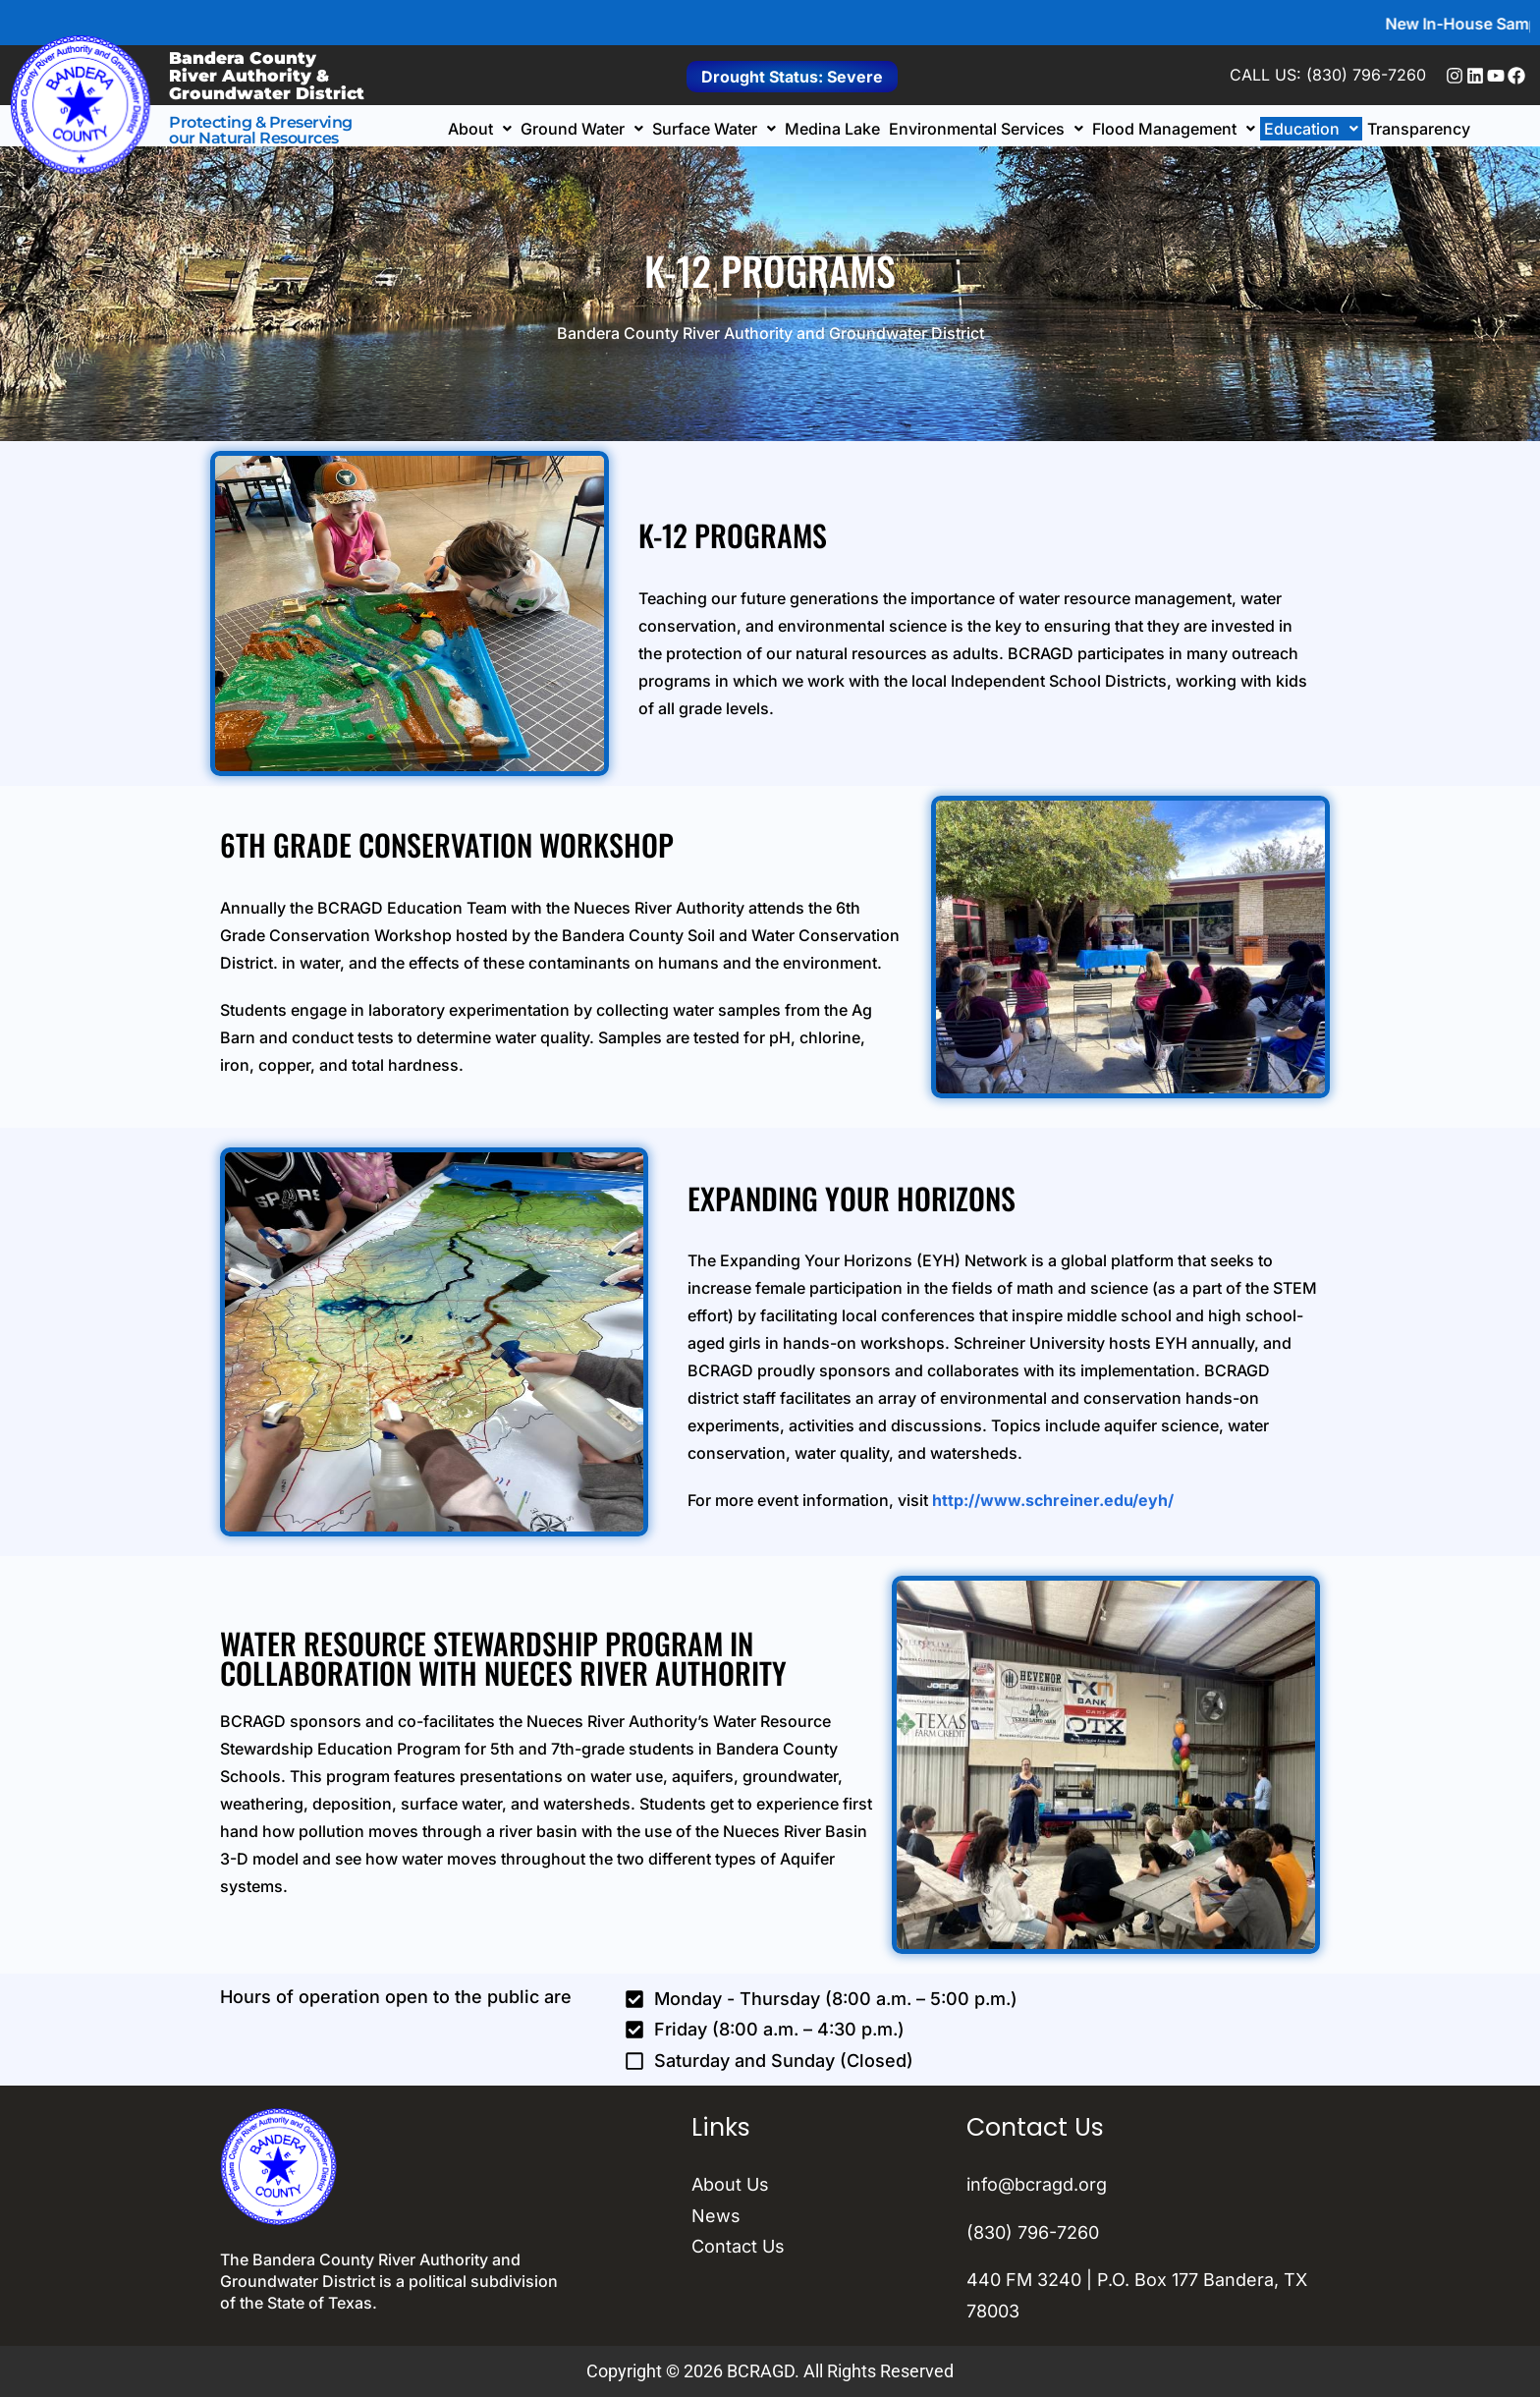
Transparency (1418, 129)
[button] (480, 128)
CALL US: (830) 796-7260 (1328, 74)
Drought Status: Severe (792, 76)
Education (1311, 129)
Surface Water (714, 129)
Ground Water (582, 129)
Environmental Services (986, 129)
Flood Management (1173, 129)
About (480, 129)
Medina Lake (832, 129)
